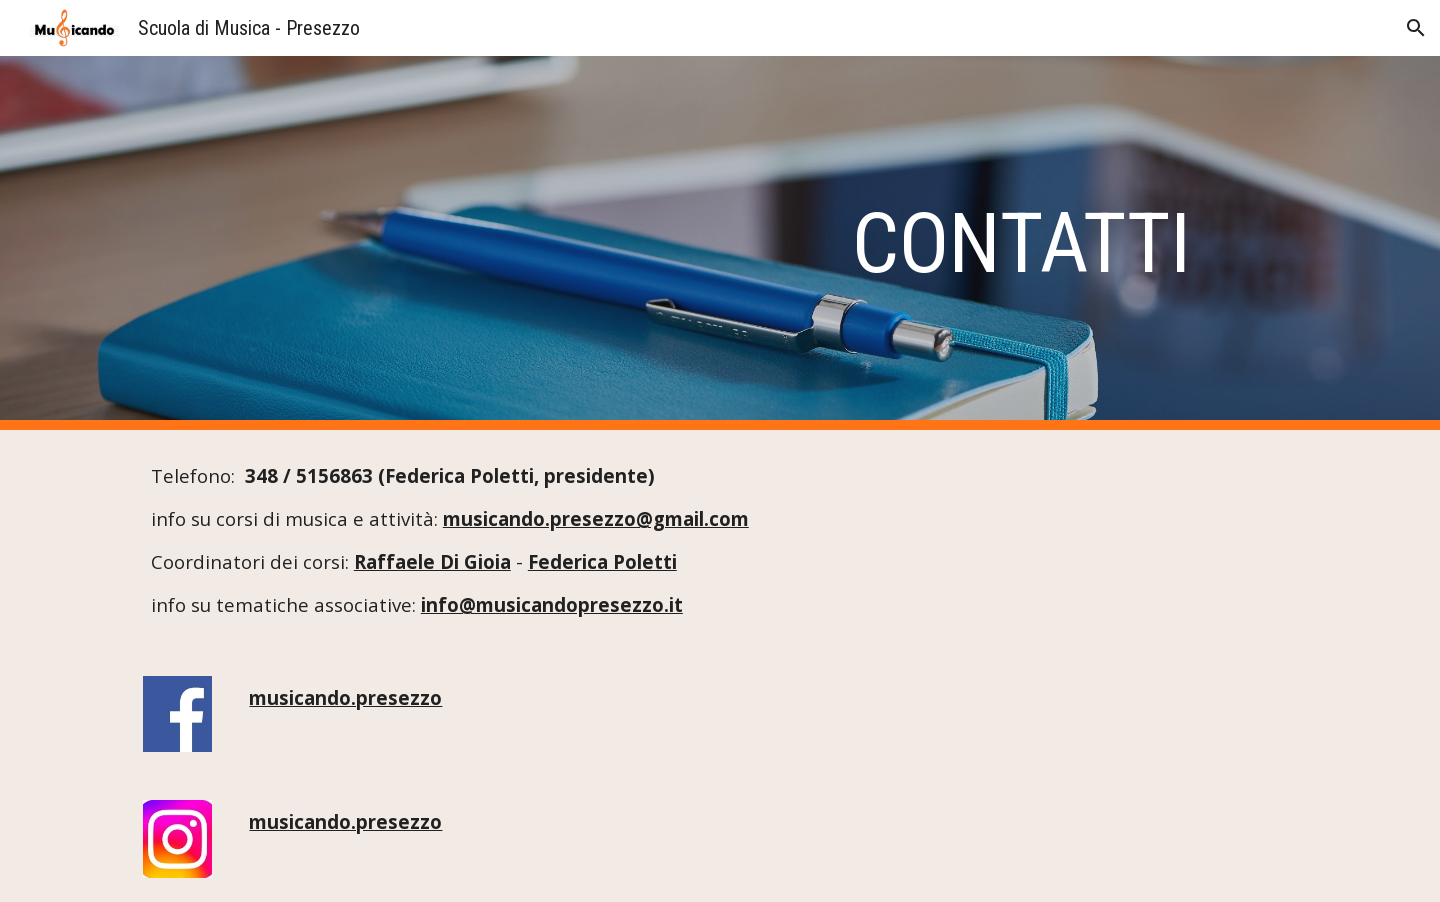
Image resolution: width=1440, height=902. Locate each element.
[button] (1416, 28)
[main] (769, 243)
